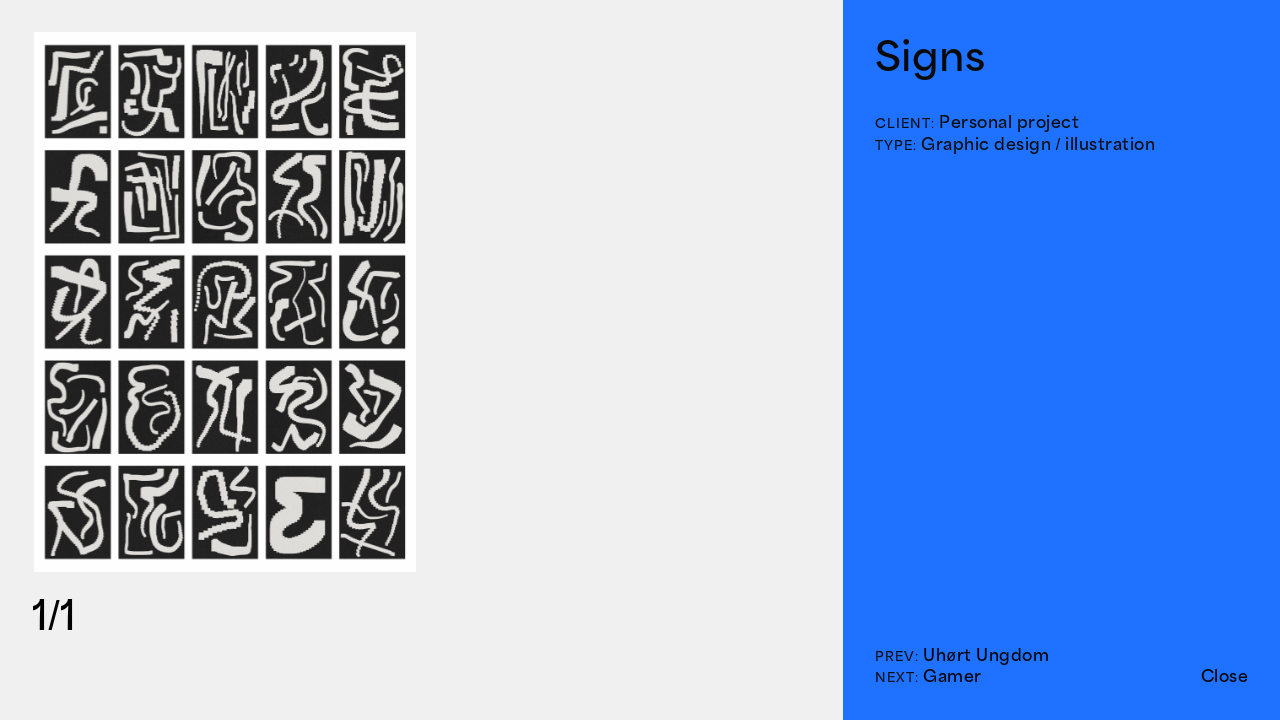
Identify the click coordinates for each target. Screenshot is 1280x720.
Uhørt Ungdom (986, 655)
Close (1225, 676)
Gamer (952, 676)
